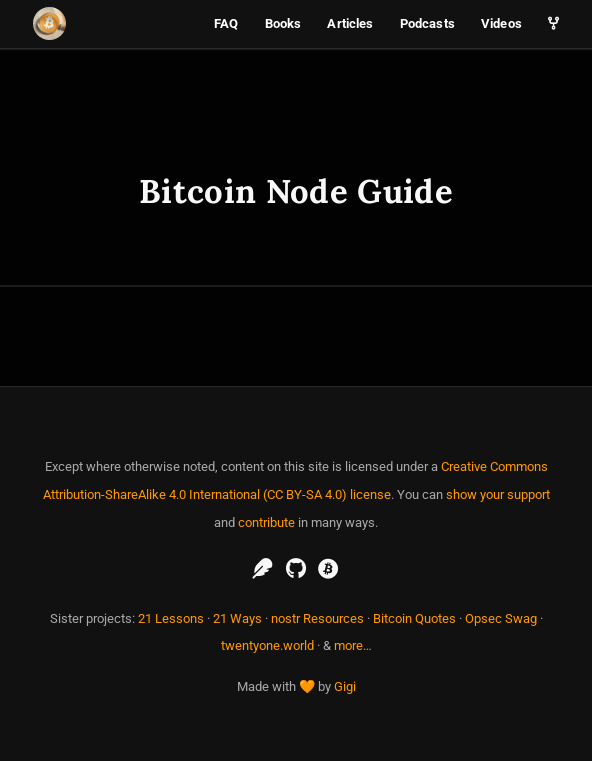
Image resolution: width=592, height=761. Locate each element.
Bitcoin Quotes (414, 618)
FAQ (226, 23)
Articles (350, 23)
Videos (501, 23)
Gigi (345, 686)
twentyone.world (267, 645)
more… (353, 645)
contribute (266, 522)
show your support (498, 494)
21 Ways (237, 618)
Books (283, 23)
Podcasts (427, 23)
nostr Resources (317, 618)
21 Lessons (171, 618)
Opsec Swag (501, 618)
